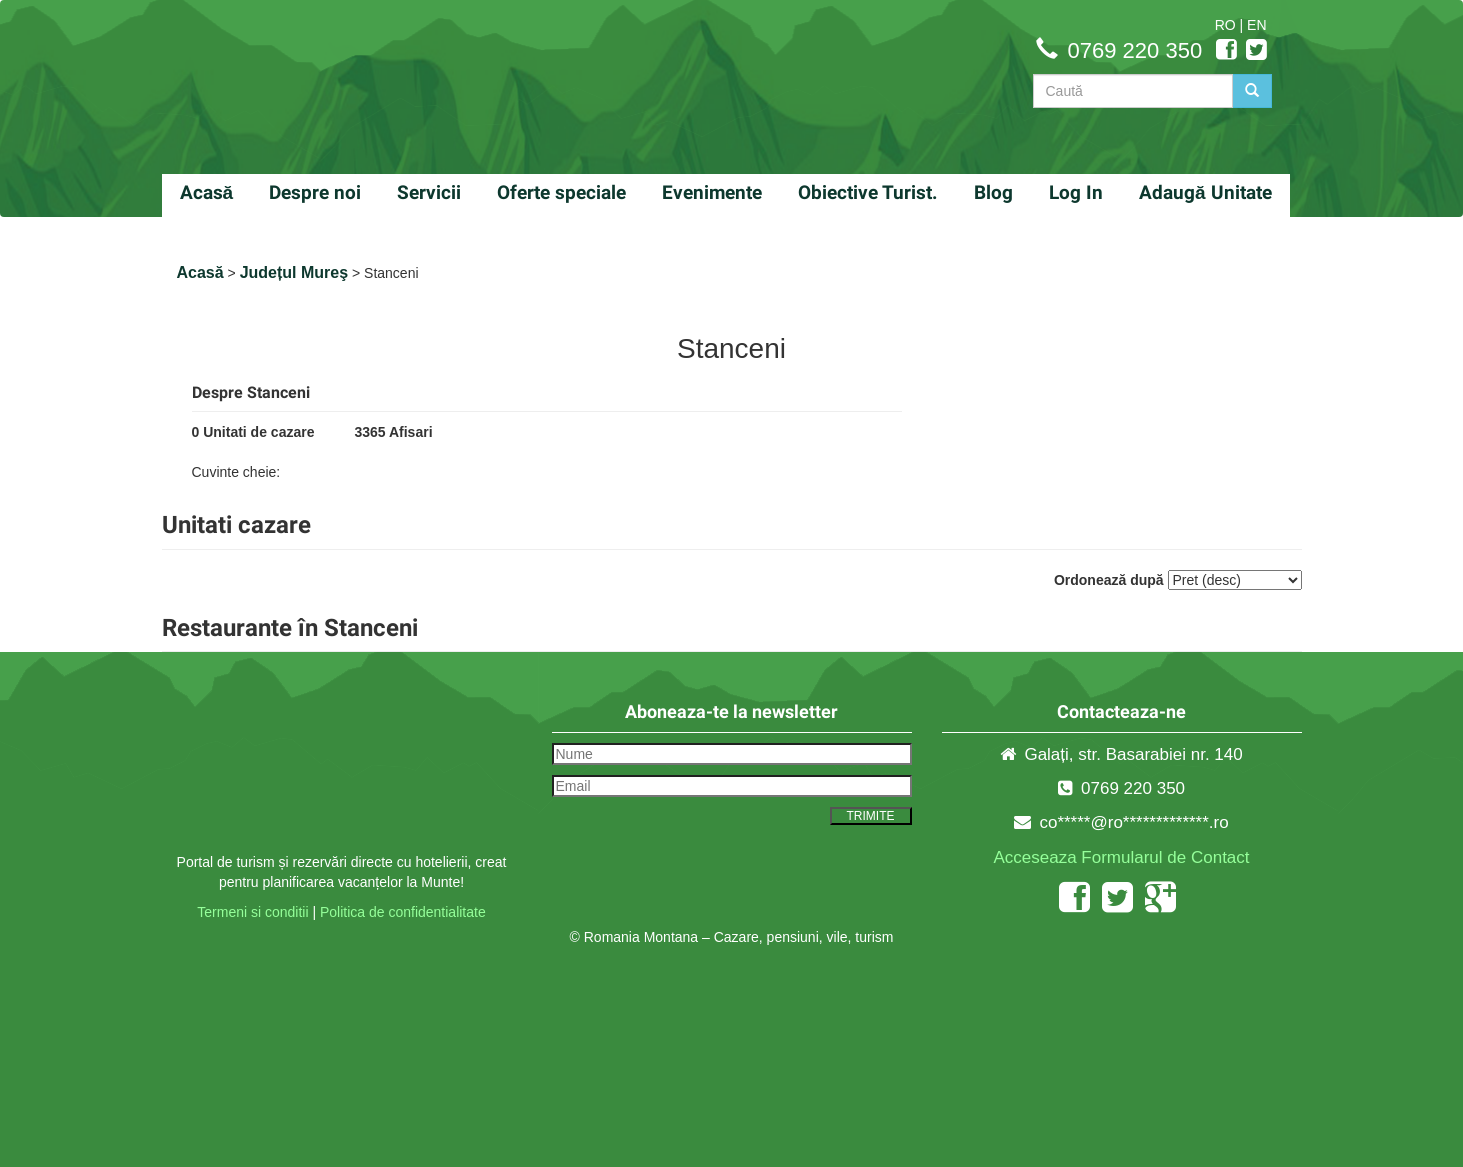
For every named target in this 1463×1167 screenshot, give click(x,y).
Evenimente (712, 192)
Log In (1076, 192)
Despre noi (315, 192)
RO (1225, 25)
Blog (993, 192)
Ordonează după (1109, 580)
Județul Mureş (294, 272)
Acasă (207, 192)
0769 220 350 (1135, 50)
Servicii (429, 192)
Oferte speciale (561, 192)
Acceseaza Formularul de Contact (1121, 857)
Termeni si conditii (252, 912)
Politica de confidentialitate (403, 912)
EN (1256, 25)
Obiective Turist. (868, 192)
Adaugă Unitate (1205, 192)
